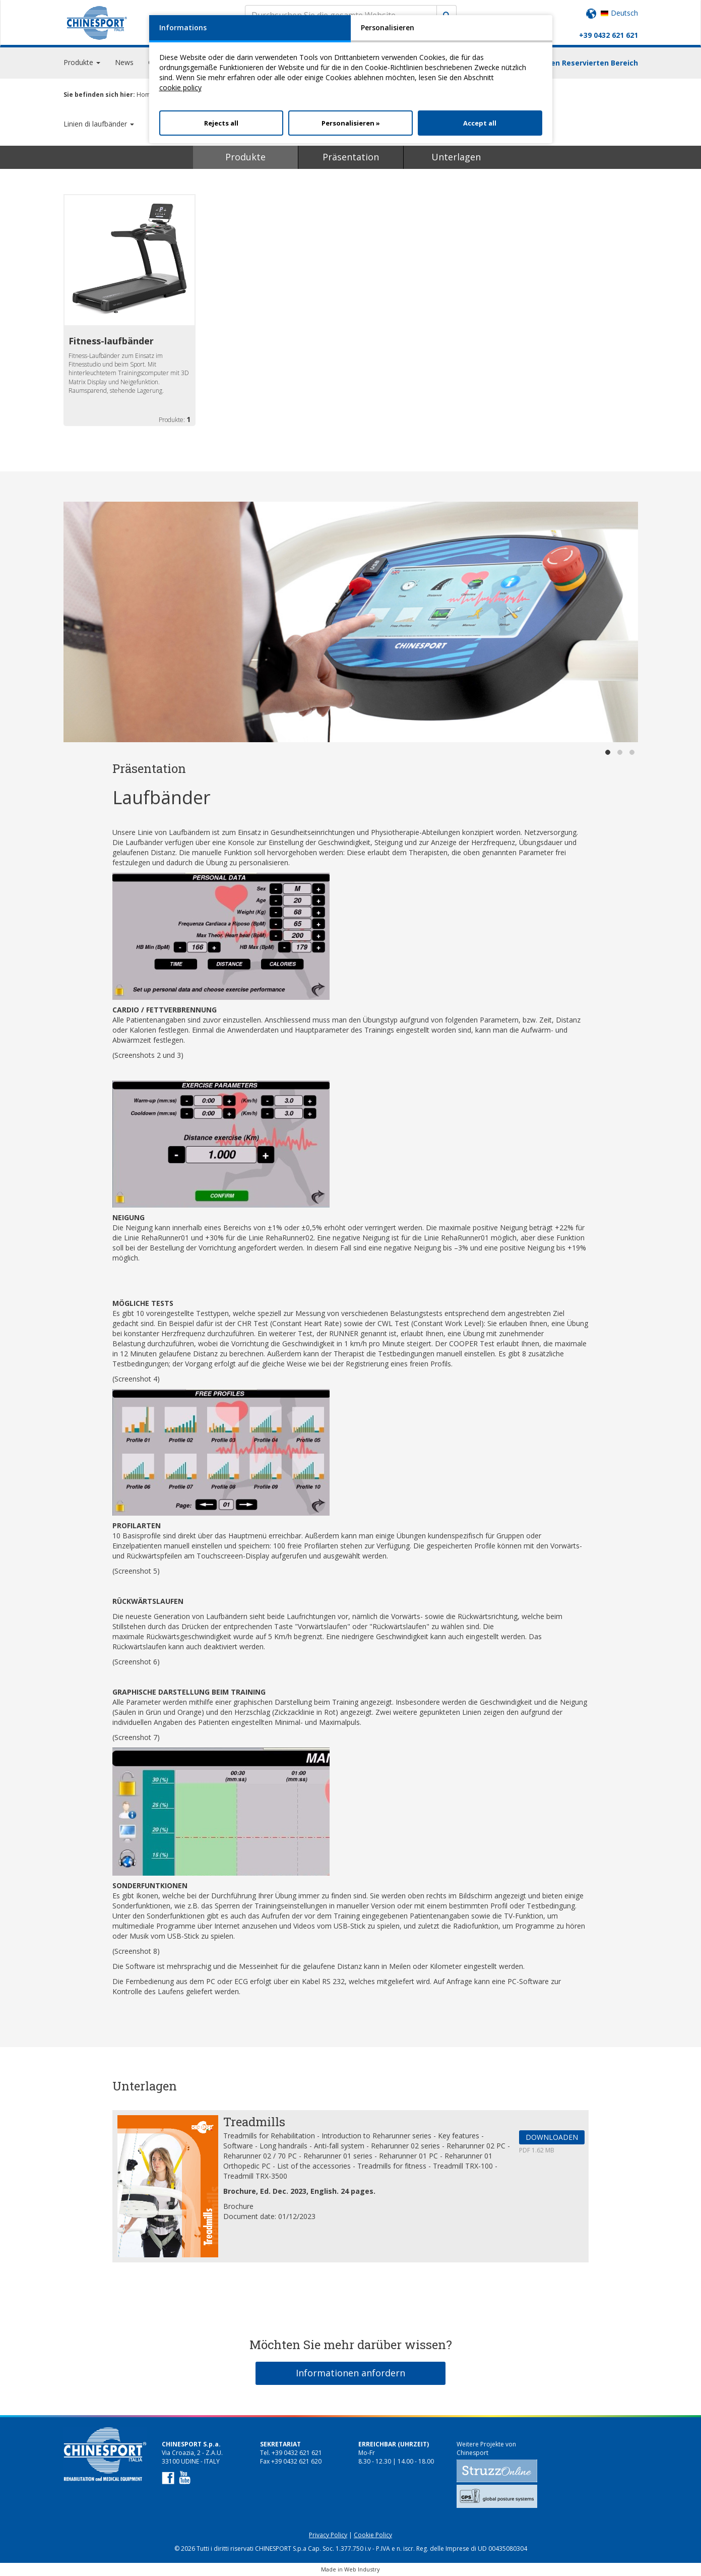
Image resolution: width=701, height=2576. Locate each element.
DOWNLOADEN (552, 2137)
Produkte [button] (81, 65)
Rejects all (221, 123)
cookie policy (180, 87)
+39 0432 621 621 (608, 35)
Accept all (479, 123)
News (124, 65)
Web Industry (362, 2569)
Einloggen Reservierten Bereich (581, 66)
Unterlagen (456, 157)
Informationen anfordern (350, 2373)
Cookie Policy (373, 2535)
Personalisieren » (351, 123)
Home (145, 94)
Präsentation (351, 157)
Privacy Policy (328, 2535)
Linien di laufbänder (98, 124)
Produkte (245, 157)
